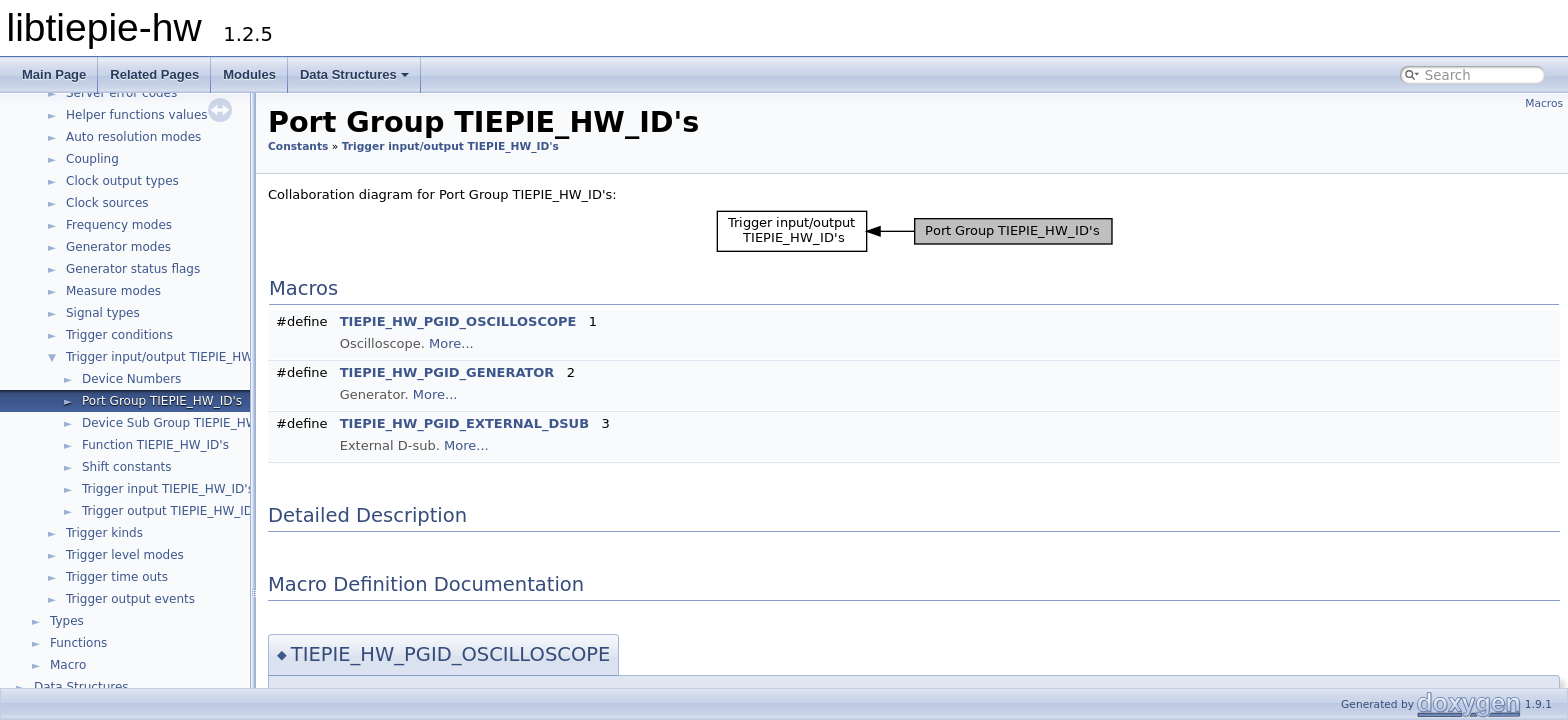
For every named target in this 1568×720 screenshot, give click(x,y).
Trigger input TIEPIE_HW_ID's (168, 489)
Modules (249, 74)
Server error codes (121, 93)
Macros (1544, 103)
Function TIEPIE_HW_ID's (155, 445)
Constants (298, 146)
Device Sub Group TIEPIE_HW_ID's (184, 423)
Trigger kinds (104, 533)
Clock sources (107, 203)
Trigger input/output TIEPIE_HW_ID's (174, 357)
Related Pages (154, 74)
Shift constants (127, 467)
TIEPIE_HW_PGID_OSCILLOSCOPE (458, 321)
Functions (78, 643)
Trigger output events (130, 599)
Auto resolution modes (133, 137)
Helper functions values (137, 115)
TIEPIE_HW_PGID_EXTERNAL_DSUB (464, 423)
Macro (68, 665)
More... (451, 343)
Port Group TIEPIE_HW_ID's (162, 401)
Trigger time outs (117, 577)
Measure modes (113, 291)
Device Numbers (131, 379)
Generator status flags (133, 269)
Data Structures (354, 74)
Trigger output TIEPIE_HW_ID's (172, 511)
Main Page (54, 74)
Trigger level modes (125, 555)
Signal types (103, 313)
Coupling (92, 159)
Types (67, 621)
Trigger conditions (119, 335)
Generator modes (118, 247)
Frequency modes (119, 225)
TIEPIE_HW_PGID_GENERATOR (447, 372)
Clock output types (122, 181)
